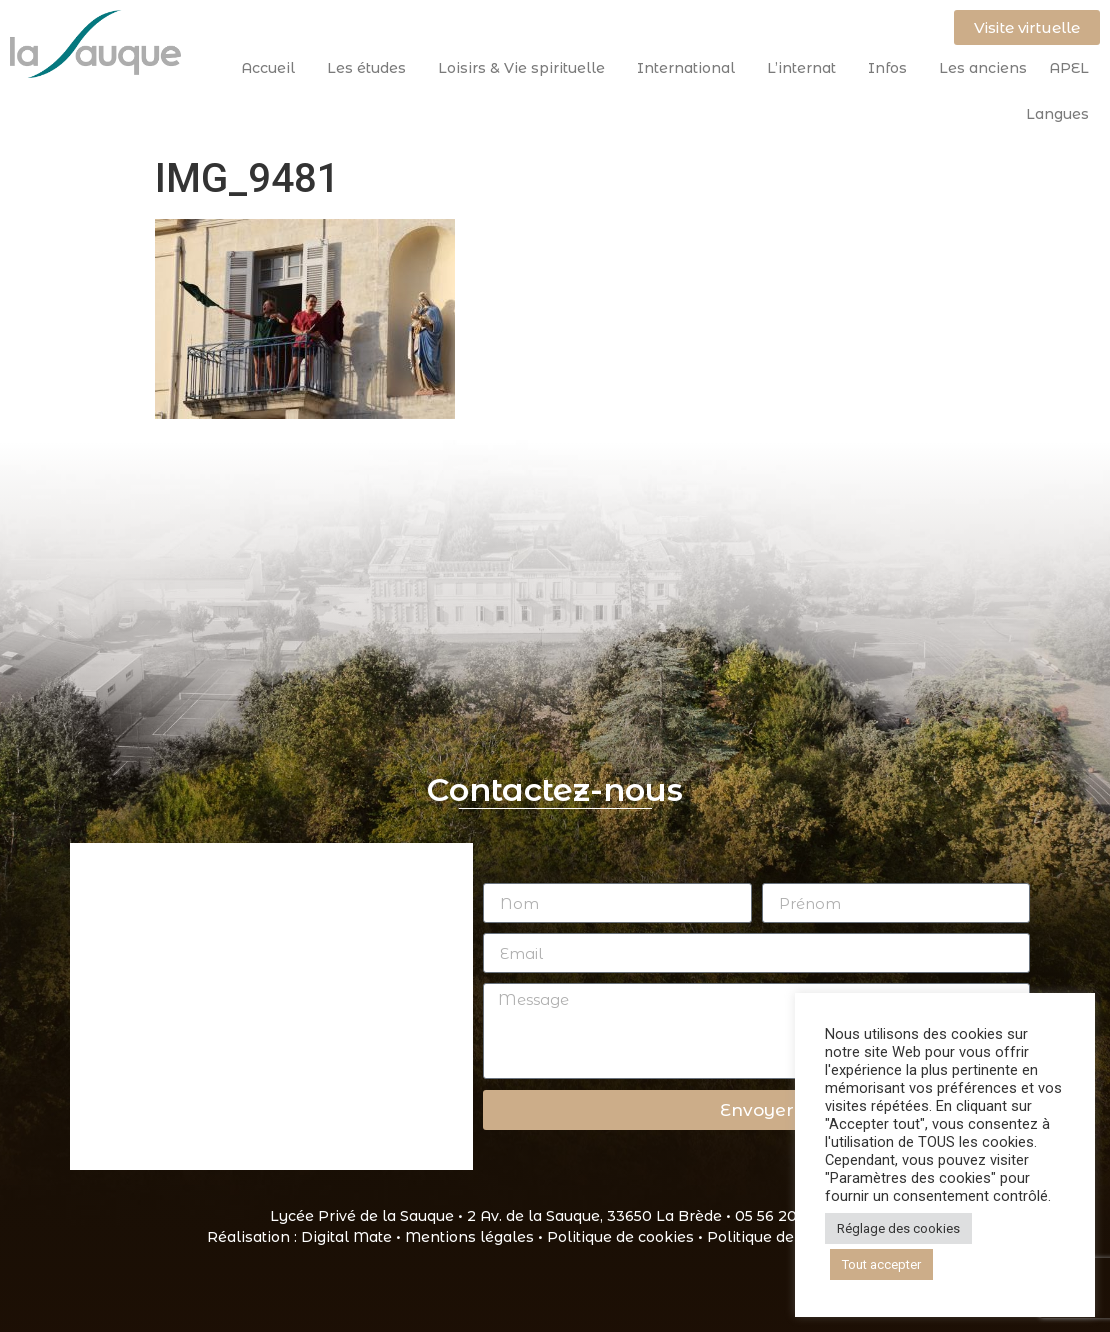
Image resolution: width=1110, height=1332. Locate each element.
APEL (1069, 68)
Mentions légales (469, 1237)
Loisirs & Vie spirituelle (526, 68)
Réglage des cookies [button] (898, 1228)
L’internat (806, 68)
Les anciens (983, 68)
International (691, 68)
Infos (892, 68)
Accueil (273, 68)
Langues (1057, 114)
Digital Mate (346, 1237)
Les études (371, 68)
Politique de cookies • (627, 1237)
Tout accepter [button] (881, 1264)
